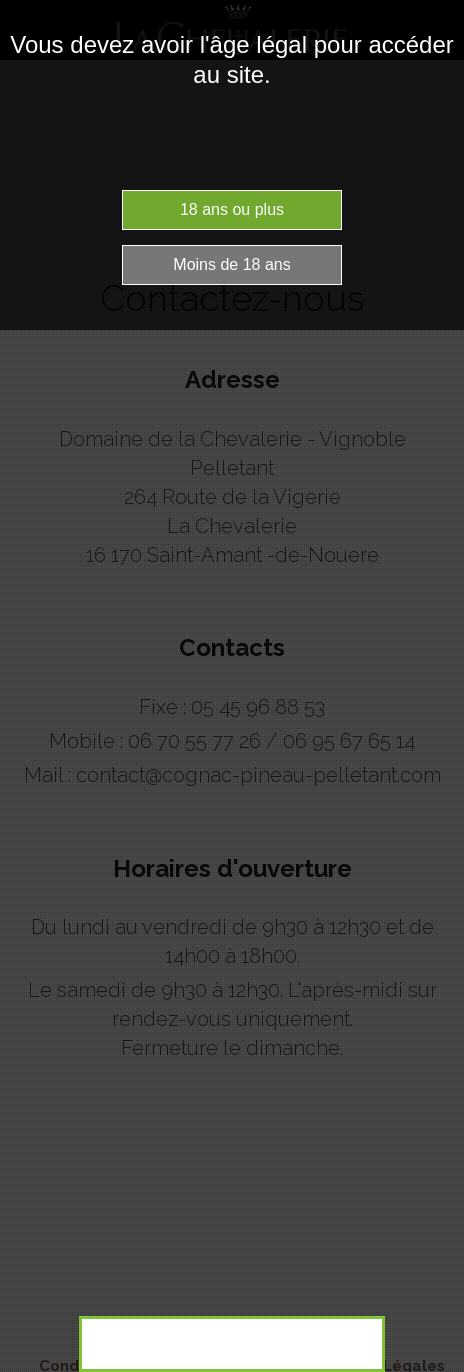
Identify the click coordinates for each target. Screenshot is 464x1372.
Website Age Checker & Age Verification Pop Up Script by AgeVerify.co (439, 1367)
